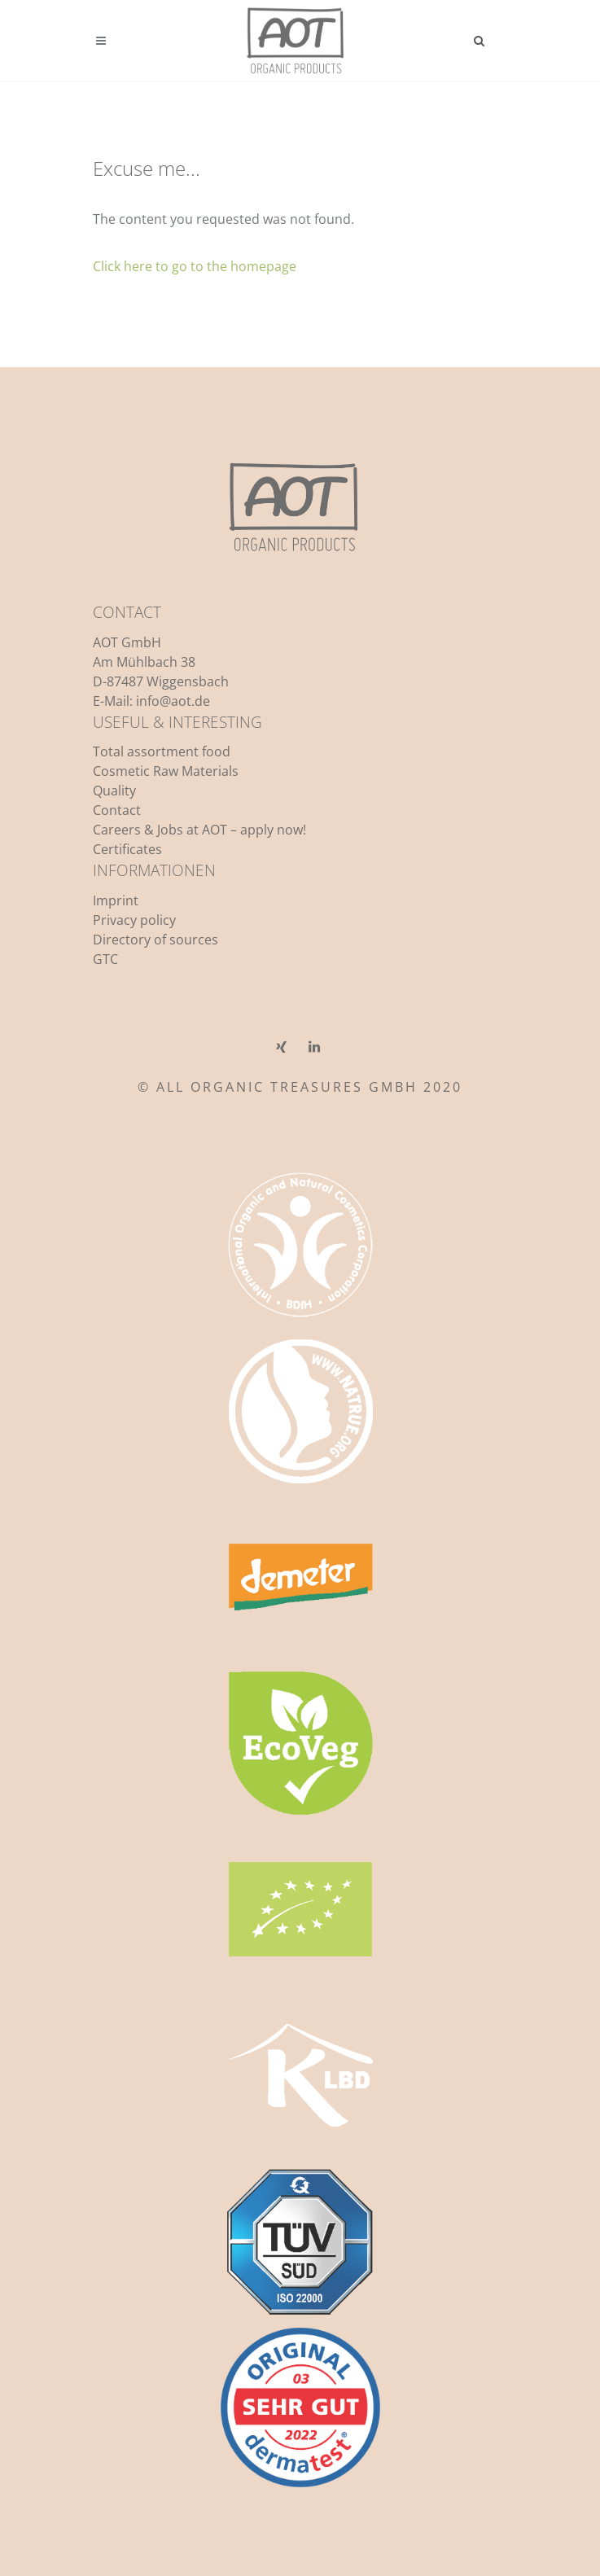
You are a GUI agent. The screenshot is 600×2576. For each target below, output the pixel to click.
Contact (117, 810)
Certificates (127, 849)
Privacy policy (134, 920)
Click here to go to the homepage (194, 266)
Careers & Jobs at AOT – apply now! (199, 830)
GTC (105, 959)
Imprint (115, 900)
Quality (114, 791)
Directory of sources (155, 939)
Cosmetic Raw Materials (166, 771)
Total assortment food (161, 751)
